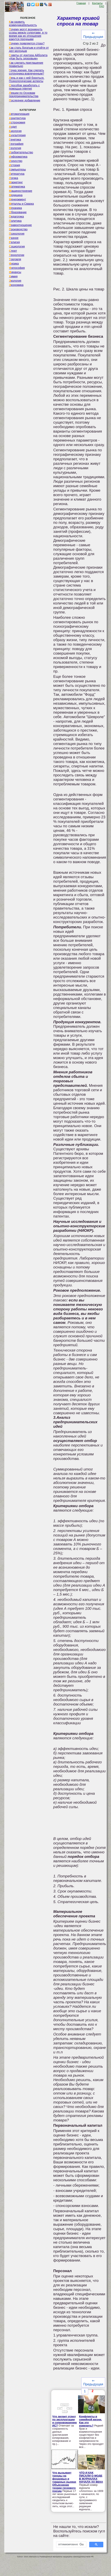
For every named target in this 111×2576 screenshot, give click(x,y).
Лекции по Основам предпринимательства (23, 94)
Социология (17, 246)
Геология (15, 148)
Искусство (15, 161)
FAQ (101, 6)
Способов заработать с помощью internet (24, 87)
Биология (15, 131)
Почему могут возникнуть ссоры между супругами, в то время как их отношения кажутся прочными (28, 34)
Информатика (18, 156)
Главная (81, 3)
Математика (17, 186)
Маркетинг (16, 182)
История (14, 165)
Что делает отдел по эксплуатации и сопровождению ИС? (64, 2421)
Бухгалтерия (17, 135)
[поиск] (71, 2544)
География (16, 143)
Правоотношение (20, 225)
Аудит (13, 126)
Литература (16, 173)
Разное (13, 238)
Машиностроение (20, 190)
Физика (14, 263)
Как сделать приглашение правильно (26, 64)
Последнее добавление (24, 100)
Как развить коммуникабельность (23, 23)
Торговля (15, 259)
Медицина (16, 195)
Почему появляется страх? (27, 43)
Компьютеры (17, 169)
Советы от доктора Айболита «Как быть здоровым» (28, 57)
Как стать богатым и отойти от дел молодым (29, 49)
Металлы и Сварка (21, 203)
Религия (14, 242)
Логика (13, 178)
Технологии (16, 255)
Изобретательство (21, 152)
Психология (16, 233)
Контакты (97, 3)
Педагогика (16, 216)
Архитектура (17, 118)
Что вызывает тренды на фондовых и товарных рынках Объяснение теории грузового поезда (64, 2481)
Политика (15, 220)
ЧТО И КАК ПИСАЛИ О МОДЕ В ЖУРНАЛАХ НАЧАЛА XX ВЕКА (91, 2477)
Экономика (16, 285)
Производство (18, 229)
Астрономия (17, 122)
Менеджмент (17, 199)
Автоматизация (19, 113)
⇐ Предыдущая (93, 34)
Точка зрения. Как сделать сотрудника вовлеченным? (26, 72)
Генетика (15, 139)
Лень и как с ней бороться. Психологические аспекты (26, 79)
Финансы (15, 272)
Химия (13, 276)
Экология (15, 280)
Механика (15, 208)
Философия (17, 267)
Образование (18, 212)
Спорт (13, 250)
